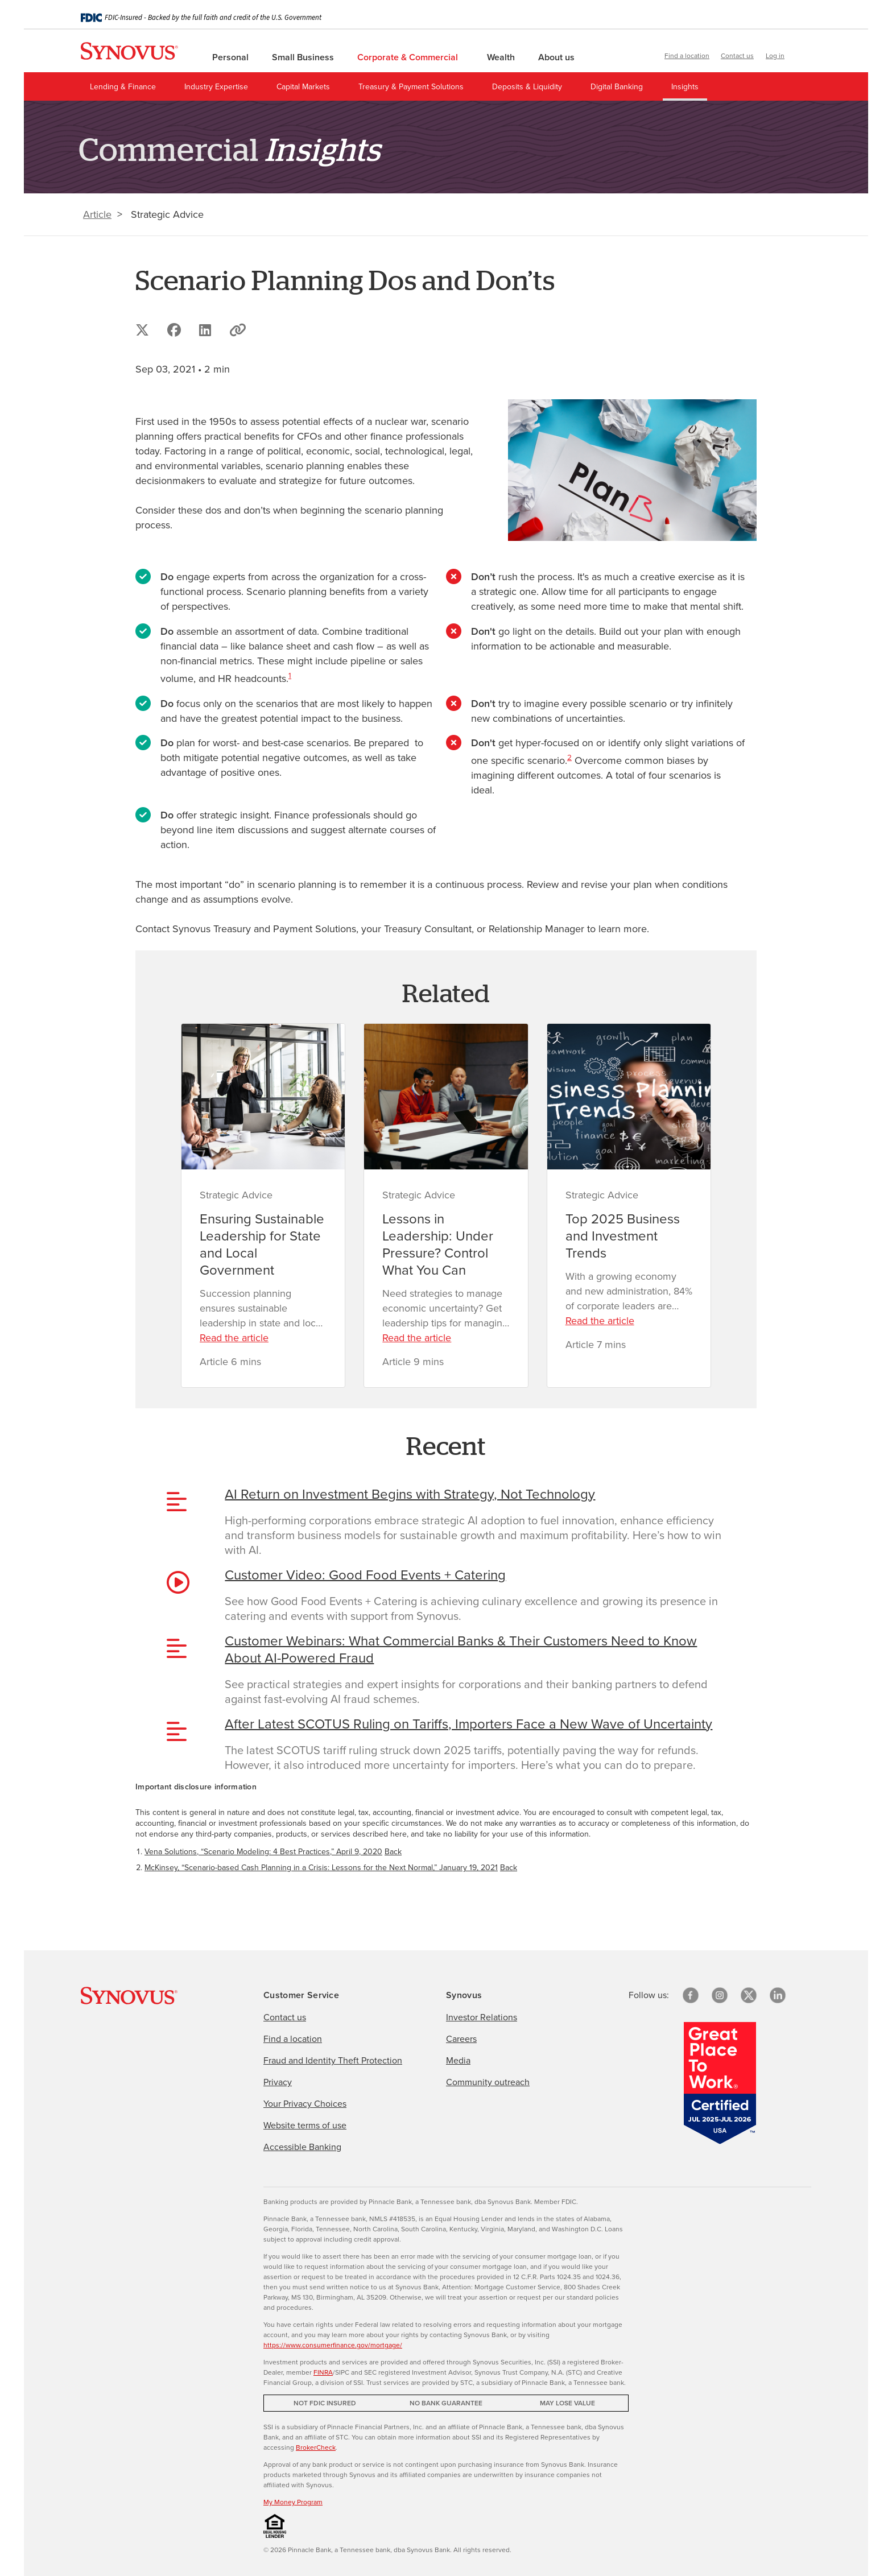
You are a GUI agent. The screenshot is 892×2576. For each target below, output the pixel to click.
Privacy (277, 2082)
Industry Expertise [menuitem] (216, 87)
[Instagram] (719, 1995)
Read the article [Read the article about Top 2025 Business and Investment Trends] (599, 1320)
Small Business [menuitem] (304, 57)
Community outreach (488, 2082)
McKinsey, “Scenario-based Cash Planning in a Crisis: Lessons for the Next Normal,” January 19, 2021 (321, 1868)
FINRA (323, 2372)
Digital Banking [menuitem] (616, 87)
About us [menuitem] (557, 57)
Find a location (686, 56)
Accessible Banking (302, 2146)
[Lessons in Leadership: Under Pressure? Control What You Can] (445, 1096)
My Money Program (293, 2502)
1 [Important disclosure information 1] (289, 675)
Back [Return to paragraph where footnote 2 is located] (508, 1868)
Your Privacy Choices (304, 2103)
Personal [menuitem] (231, 57)
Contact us (737, 56)
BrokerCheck (316, 2447)
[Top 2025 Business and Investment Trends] (629, 1096)
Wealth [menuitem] (502, 57)
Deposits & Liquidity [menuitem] (527, 87)
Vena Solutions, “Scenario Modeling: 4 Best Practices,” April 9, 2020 (263, 1852)
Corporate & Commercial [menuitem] (412, 57)
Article (97, 214)
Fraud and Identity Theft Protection (332, 2060)
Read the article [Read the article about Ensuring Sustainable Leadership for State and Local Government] (234, 1337)
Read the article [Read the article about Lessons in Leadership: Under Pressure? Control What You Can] (416, 1337)
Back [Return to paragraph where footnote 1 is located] (393, 1852)
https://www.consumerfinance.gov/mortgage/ (332, 2345)
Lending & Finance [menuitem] (123, 87)
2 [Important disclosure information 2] (569, 757)
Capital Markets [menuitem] (303, 87)
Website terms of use (304, 2125)
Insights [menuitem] (685, 87)
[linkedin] (777, 1995)
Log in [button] (775, 56)
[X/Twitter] (748, 1995)
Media (458, 2060)
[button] (803, 57)
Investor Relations (481, 2017)
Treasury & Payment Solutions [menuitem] (411, 87)
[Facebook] (690, 1995)
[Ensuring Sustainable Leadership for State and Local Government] (263, 1096)
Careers (461, 2038)
